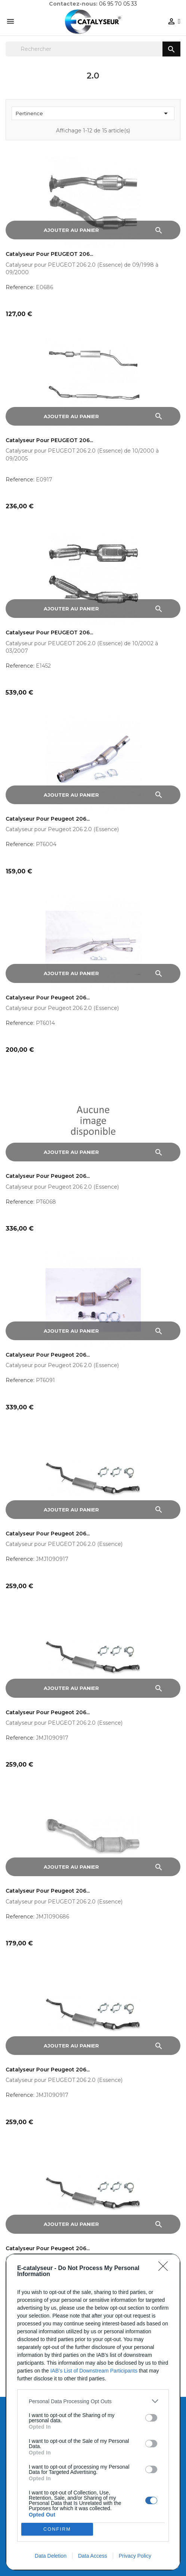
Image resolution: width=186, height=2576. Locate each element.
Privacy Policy (135, 2556)
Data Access (92, 2556)
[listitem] (93, 2401)
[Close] (165, 2268)
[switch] (151, 2418)
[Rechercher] (93, 49)
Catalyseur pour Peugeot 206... (48, 819)
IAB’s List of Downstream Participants (93, 2371)
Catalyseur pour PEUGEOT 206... (49, 254)
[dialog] (93, 2412)
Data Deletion (50, 2556)
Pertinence (93, 113)
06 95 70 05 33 (118, 3)
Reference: (20, 287)
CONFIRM (57, 2529)
